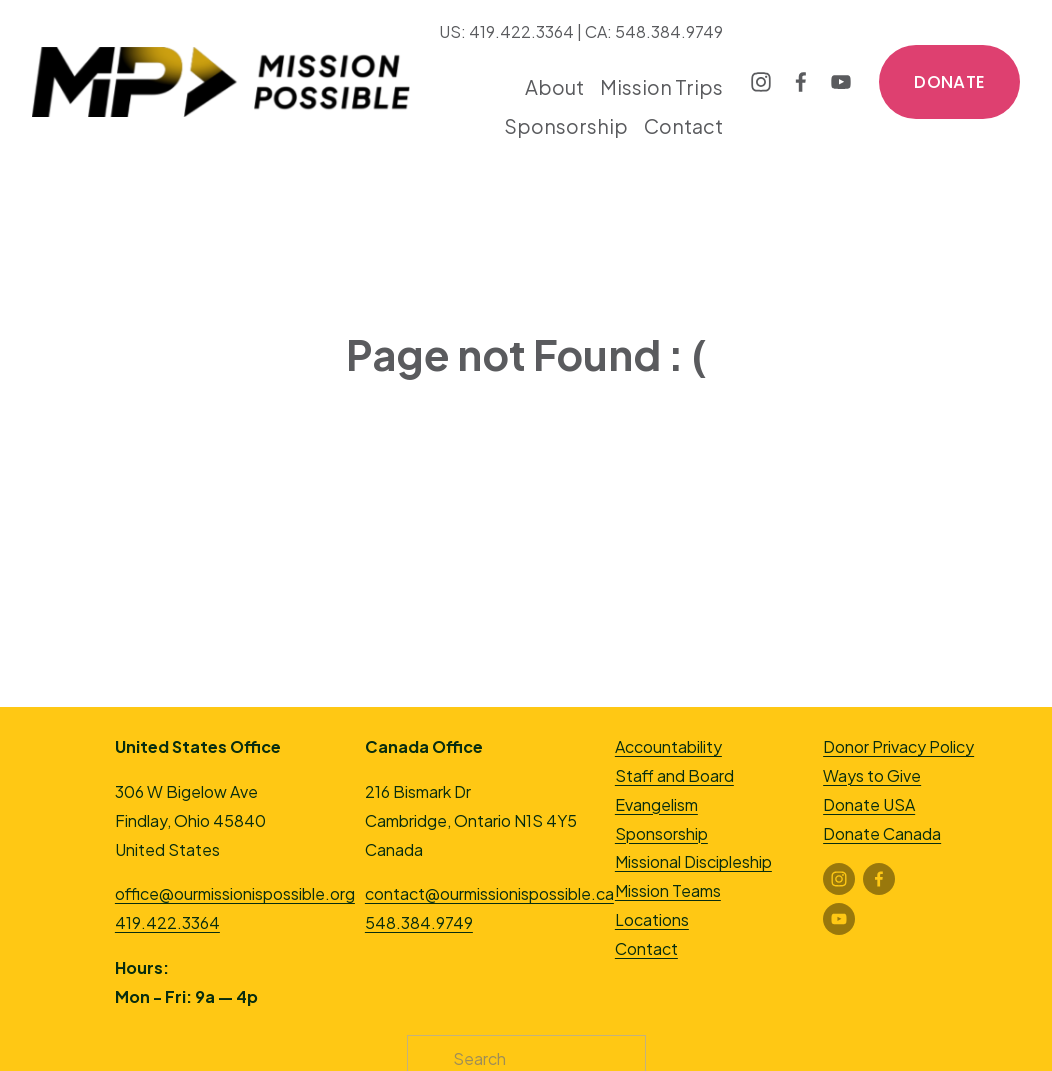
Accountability (668, 746)
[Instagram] (761, 82)
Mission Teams (668, 890)
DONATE (949, 82)
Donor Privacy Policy (898, 746)
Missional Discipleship (693, 861)
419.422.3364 (167, 922)
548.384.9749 (419, 922)
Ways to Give (872, 775)
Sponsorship (661, 833)
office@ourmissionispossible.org (235, 893)
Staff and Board (674, 775)
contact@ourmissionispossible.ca (489, 893)
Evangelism (656, 804)
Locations (652, 919)
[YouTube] (841, 82)
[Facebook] (801, 82)
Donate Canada (882, 833)
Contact (683, 125)
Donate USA (869, 804)
